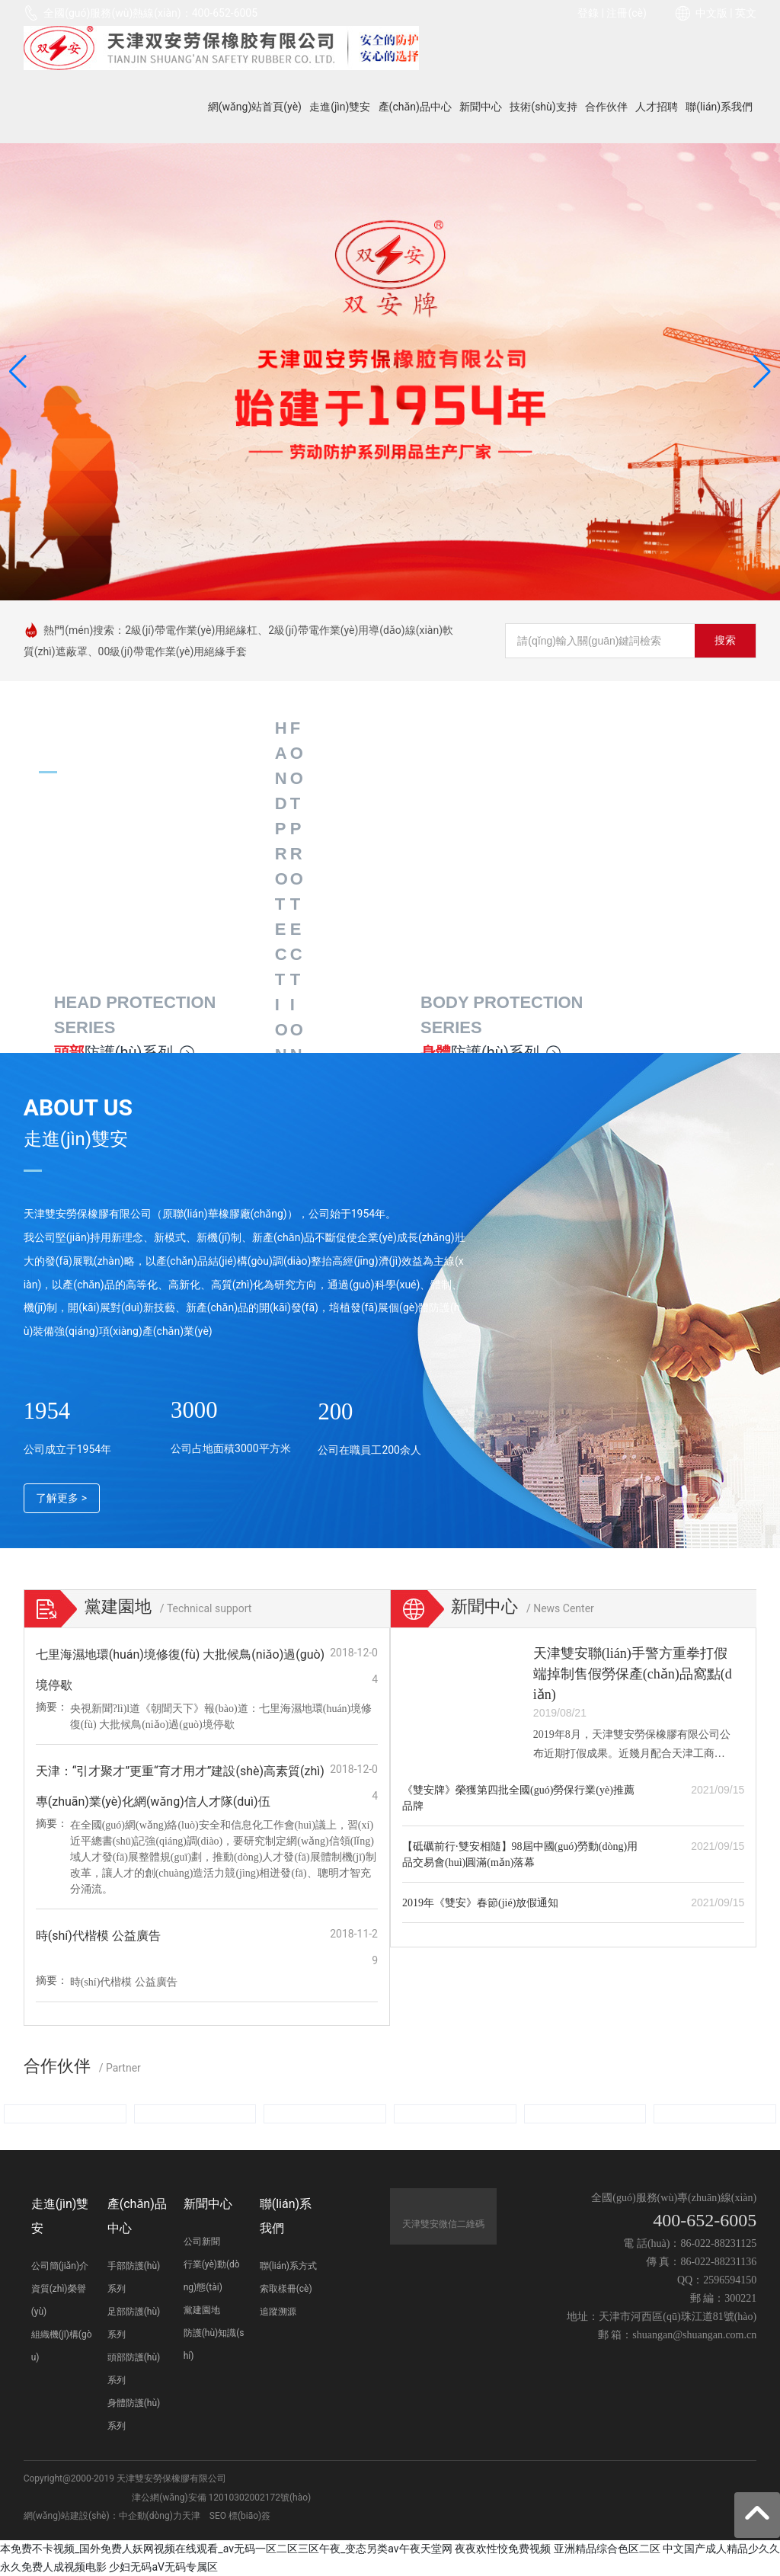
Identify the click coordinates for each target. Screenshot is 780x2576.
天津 (191, 2515)
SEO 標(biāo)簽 (240, 2515)
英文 (745, 13)
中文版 (711, 13)
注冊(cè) (626, 13)
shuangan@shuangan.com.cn (694, 2335)
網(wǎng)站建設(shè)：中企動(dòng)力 (103, 2515)
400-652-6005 (224, 13)
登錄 (589, 13)
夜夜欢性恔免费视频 (503, 2548)
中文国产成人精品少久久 (721, 2548)
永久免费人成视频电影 (53, 2567)
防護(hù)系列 (125, 1052)
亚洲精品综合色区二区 (607, 2548)
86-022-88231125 (718, 2243)
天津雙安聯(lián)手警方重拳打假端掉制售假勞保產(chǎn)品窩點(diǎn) (632, 1674)
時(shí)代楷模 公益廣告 (98, 1935)
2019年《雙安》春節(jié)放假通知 (480, 1903)
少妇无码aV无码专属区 (163, 2567)
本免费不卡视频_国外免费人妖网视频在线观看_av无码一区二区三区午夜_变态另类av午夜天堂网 (226, 2548)
